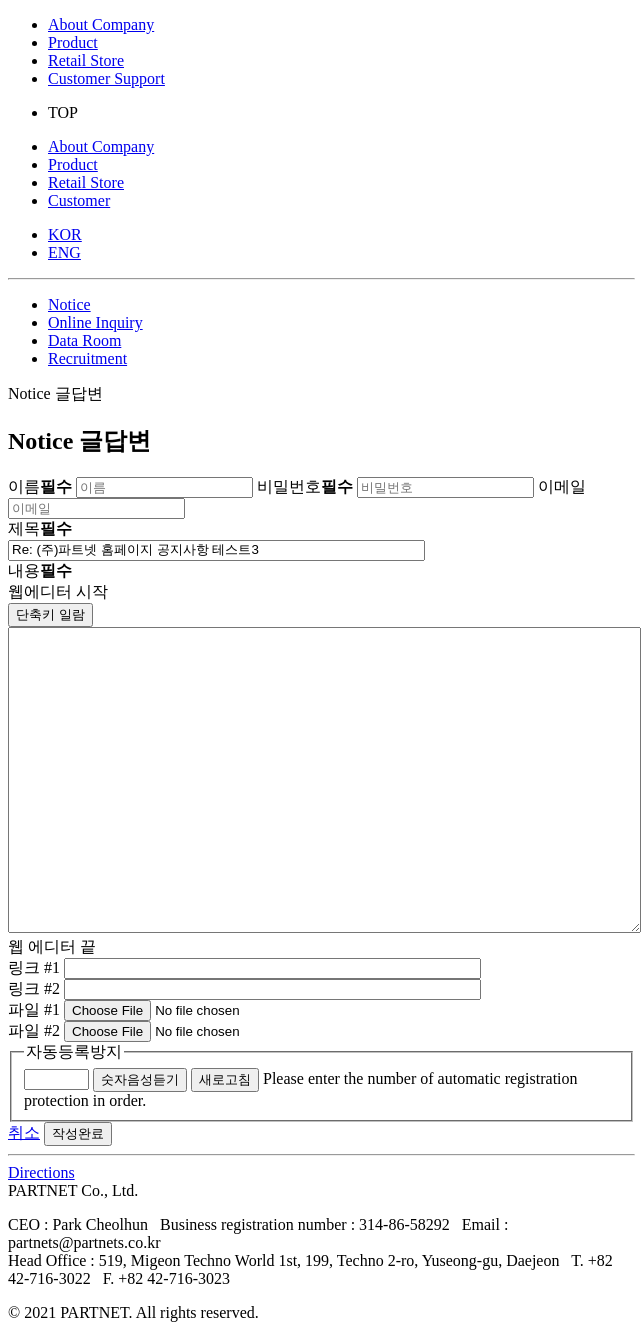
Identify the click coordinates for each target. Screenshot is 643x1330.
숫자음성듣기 (140, 1079)
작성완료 (78, 1133)
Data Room (84, 340)
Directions (41, 1172)
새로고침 (225, 1079)
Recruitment (87, 358)
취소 (24, 1132)
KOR (65, 234)
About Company (101, 24)
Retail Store (86, 60)
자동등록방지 (74, 1051)
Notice (69, 304)
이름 (40, 486)
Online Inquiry (95, 322)
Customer (79, 200)
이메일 (562, 486)
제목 (40, 528)
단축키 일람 (50, 614)
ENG (64, 252)
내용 (40, 570)
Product (73, 42)
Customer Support (106, 78)
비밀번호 (305, 486)
